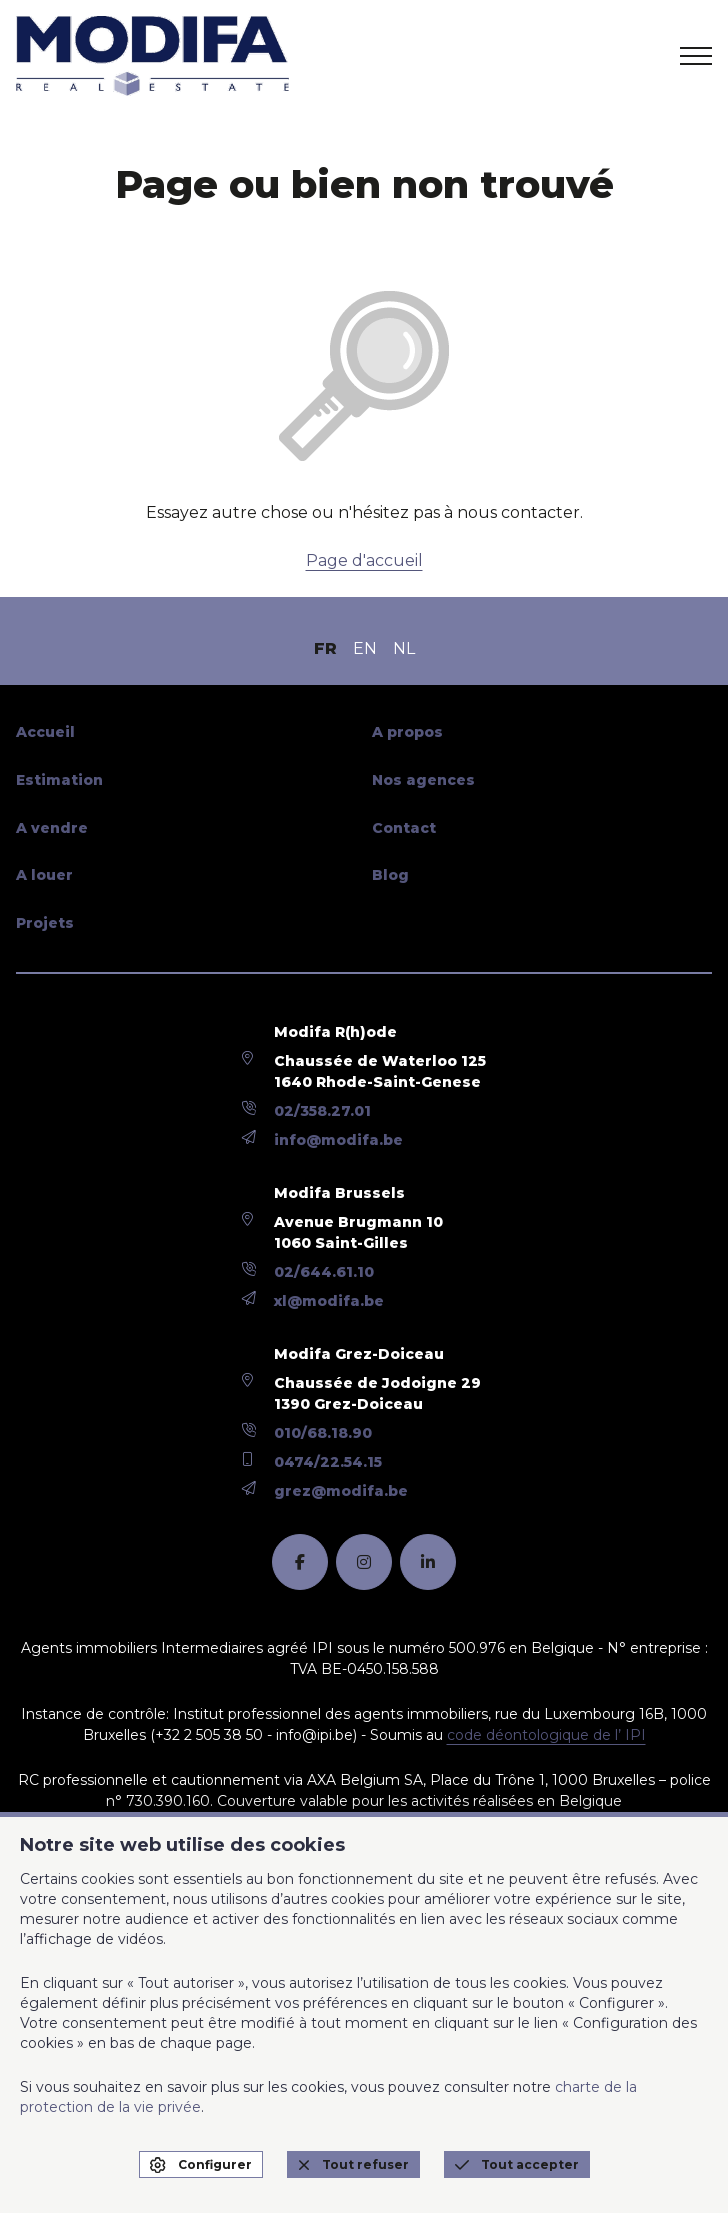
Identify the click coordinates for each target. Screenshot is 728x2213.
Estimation (59, 780)
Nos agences (423, 780)
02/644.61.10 (324, 1272)
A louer (44, 875)
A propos (407, 732)
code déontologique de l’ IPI (546, 1735)
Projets (45, 923)
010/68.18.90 (323, 1433)
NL (404, 648)
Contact (404, 828)
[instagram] (364, 1562)
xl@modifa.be (329, 1301)
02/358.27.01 (322, 1111)
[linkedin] (428, 1562)
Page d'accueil (364, 560)
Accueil (45, 732)
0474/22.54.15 (328, 1462)
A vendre (52, 828)
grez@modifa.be (341, 1491)
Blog (390, 875)
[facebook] (300, 1562)
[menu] (696, 56)
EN (365, 648)
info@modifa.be (338, 1140)
